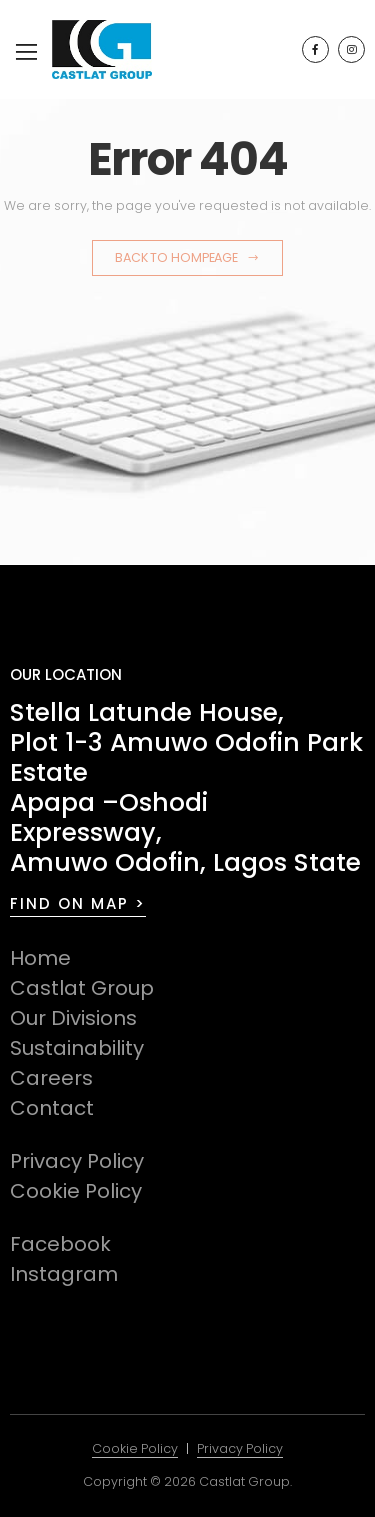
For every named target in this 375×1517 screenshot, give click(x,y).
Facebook (60, 1244)
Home (40, 958)
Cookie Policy (76, 1191)
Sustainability (77, 1048)
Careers (51, 1078)
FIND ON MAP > (78, 903)
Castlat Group (82, 988)
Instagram (64, 1274)
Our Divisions (73, 1018)
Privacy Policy (77, 1161)
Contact (52, 1108)
